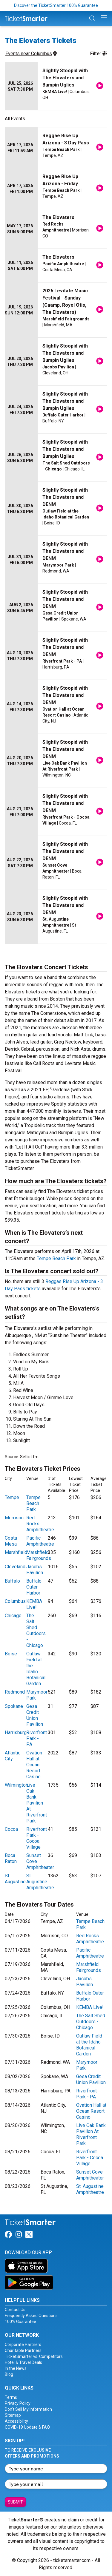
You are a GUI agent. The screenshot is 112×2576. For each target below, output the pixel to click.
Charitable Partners (23, 2350)
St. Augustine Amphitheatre (40, 1881)
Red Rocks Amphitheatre (90, 1938)
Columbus (15, 1601)
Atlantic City (12, 1756)
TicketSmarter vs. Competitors (34, 2356)
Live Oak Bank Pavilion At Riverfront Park (36, 1803)
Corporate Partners (23, 2344)
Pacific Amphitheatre (40, 1541)
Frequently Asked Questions (31, 2315)
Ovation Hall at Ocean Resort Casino (34, 1764)
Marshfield (16, 1552)
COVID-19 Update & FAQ (27, 2427)
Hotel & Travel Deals (23, 2362)
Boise (11, 1654)
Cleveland (15, 1566)
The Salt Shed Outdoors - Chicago (36, 1630)
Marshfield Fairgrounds (38, 1555)
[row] (56, 86)
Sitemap (13, 2415)
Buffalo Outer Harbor (34, 1587)
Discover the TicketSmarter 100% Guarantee (56, 5)
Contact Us (15, 2309)
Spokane (14, 1706)
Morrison (14, 1518)
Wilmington (16, 1785)
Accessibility (16, 2421)
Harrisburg (16, 1732)
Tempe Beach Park (56, 1258)
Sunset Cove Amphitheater (90, 2175)
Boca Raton (11, 1858)
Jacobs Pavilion (34, 1569)
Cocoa (11, 1829)
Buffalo (12, 1581)
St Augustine (15, 1878)
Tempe (12, 1497)
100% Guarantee (20, 2321)
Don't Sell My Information (28, 2409)
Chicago (13, 1615)
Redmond (15, 1692)
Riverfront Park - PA (36, 1738)
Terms (11, 2397)
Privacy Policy (17, 2403)
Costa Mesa (11, 1541)
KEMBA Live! (34, 1604)
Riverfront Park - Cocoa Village (36, 1838)
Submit (15, 2502)
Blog (9, 2374)
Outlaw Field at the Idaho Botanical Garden (35, 1668)
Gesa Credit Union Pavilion (34, 1715)
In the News (16, 2368)
